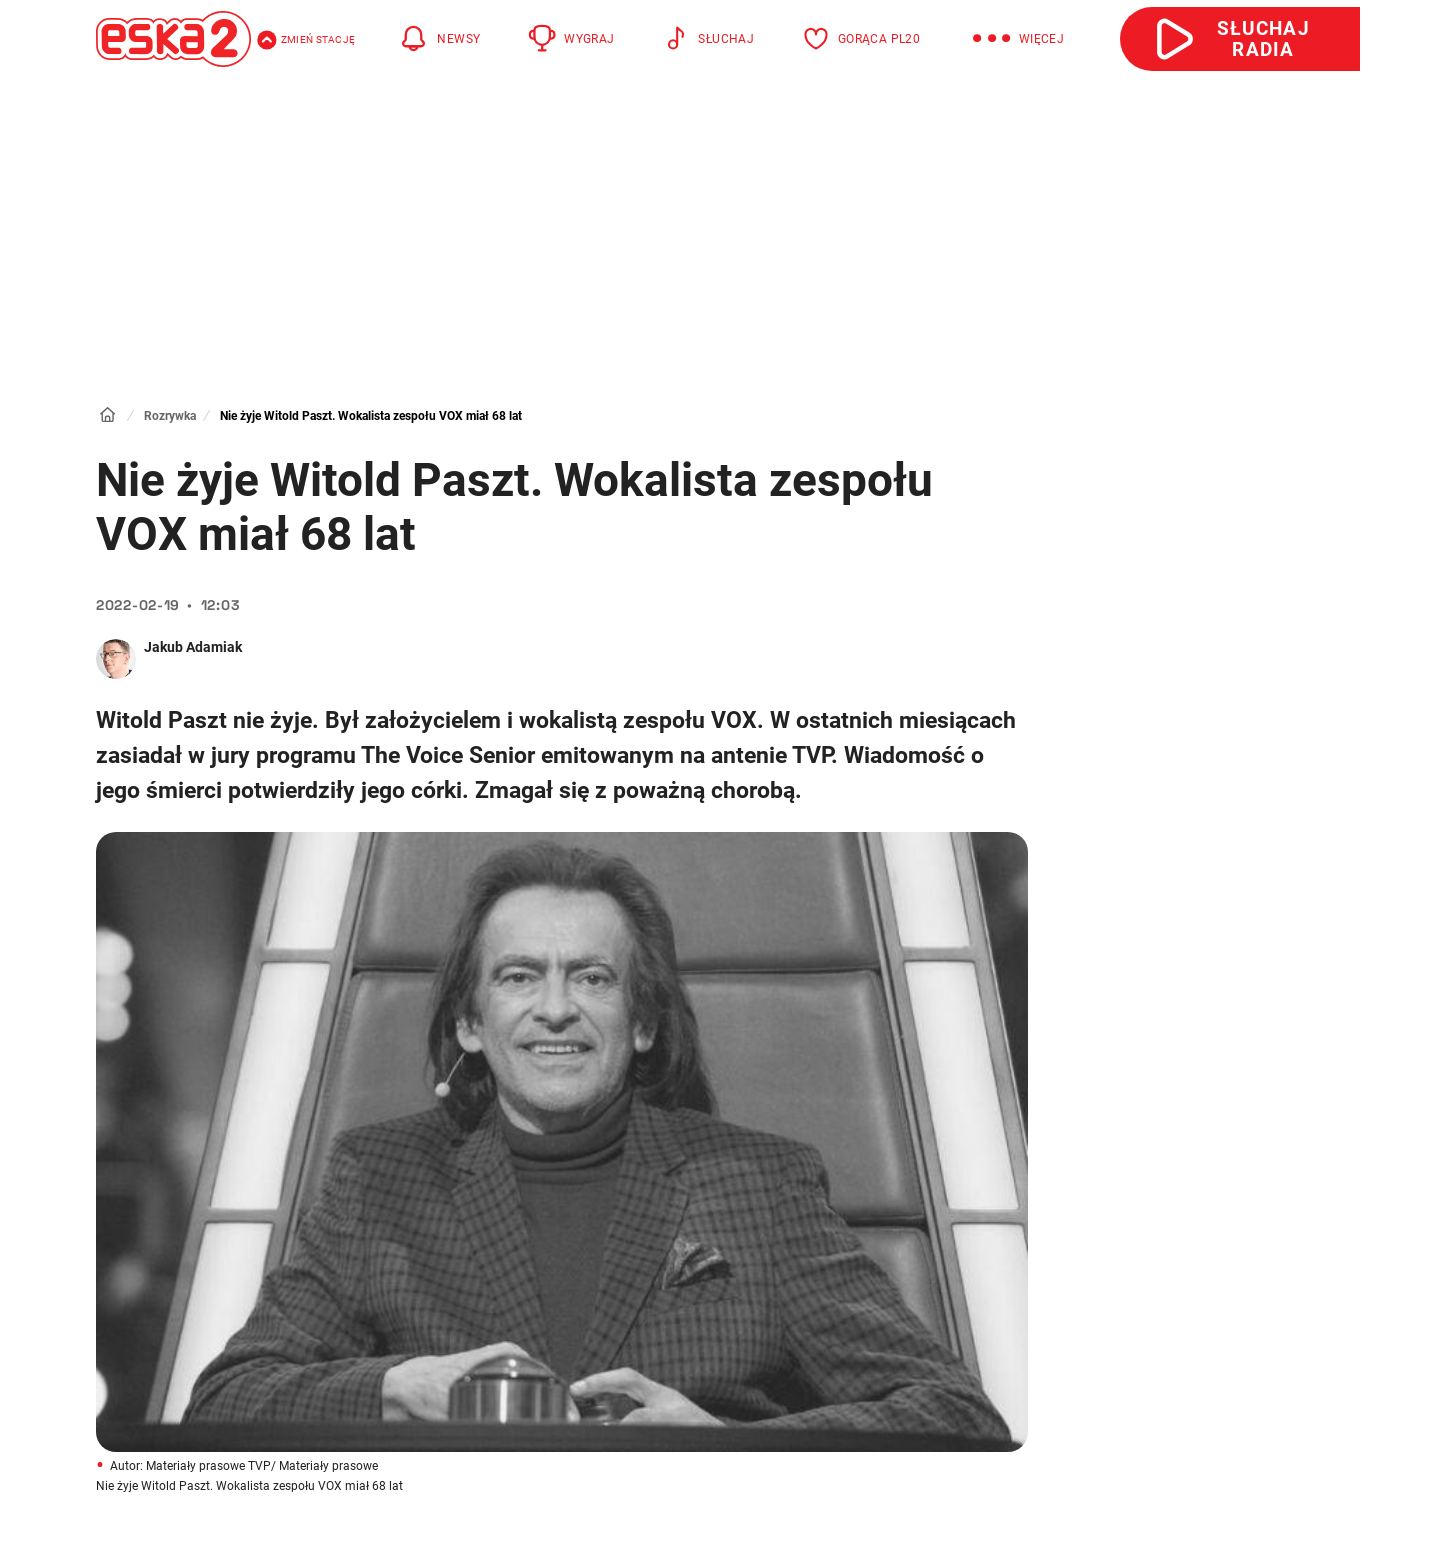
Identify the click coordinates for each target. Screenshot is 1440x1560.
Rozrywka (170, 416)
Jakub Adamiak (193, 647)
